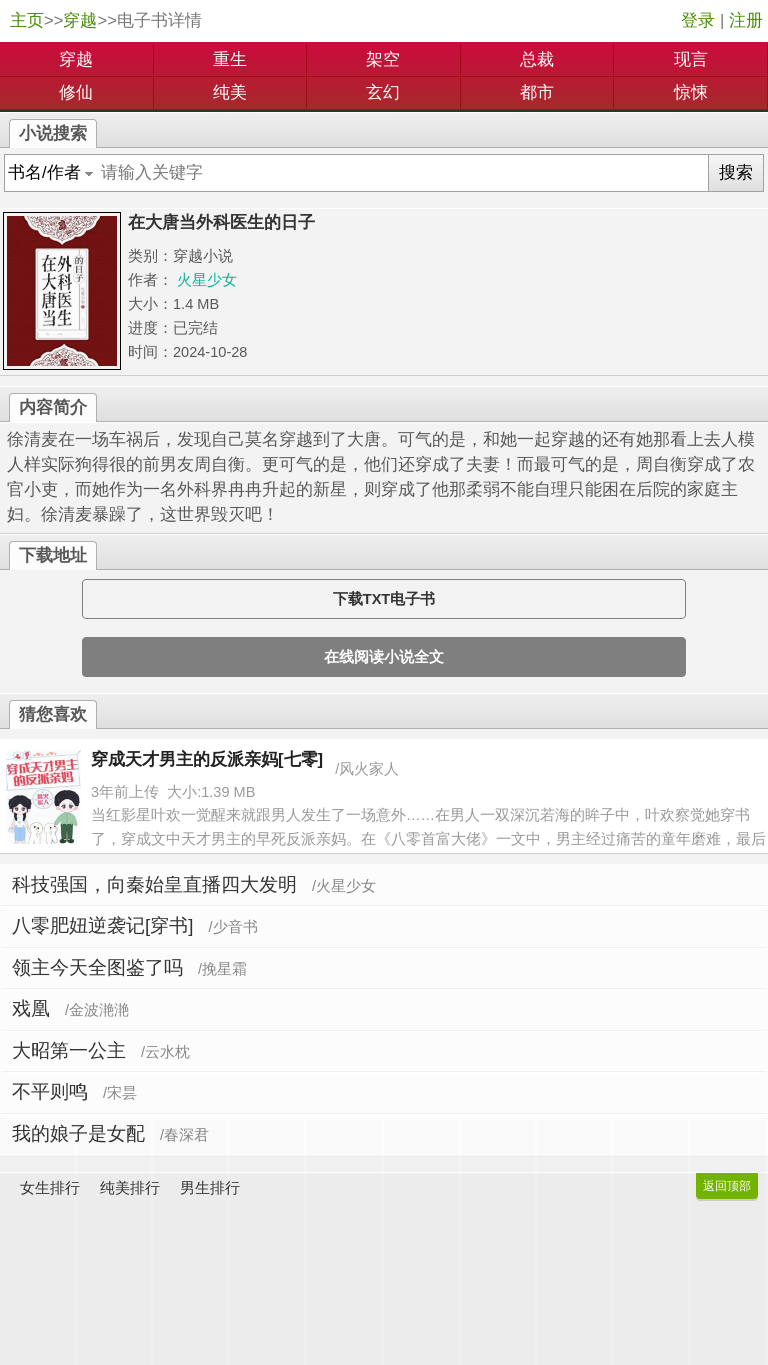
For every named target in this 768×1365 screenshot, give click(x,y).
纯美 (230, 92)
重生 (230, 59)
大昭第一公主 (69, 1050)
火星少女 (207, 280)
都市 (537, 92)
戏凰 (31, 1008)
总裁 (537, 59)
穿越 (80, 20)
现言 (691, 59)
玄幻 (383, 92)
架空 (383, 59)
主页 (27, 20)
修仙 (76, 92)
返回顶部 (727, 1186)
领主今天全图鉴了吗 (97, 967)
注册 (746, 20)
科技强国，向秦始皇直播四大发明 (154, 884)
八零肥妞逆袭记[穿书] (102, 925)
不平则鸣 (50, 1091)
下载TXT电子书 (384, 599)
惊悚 (691, 92)
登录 (698, 20)
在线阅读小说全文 (384, 657)
